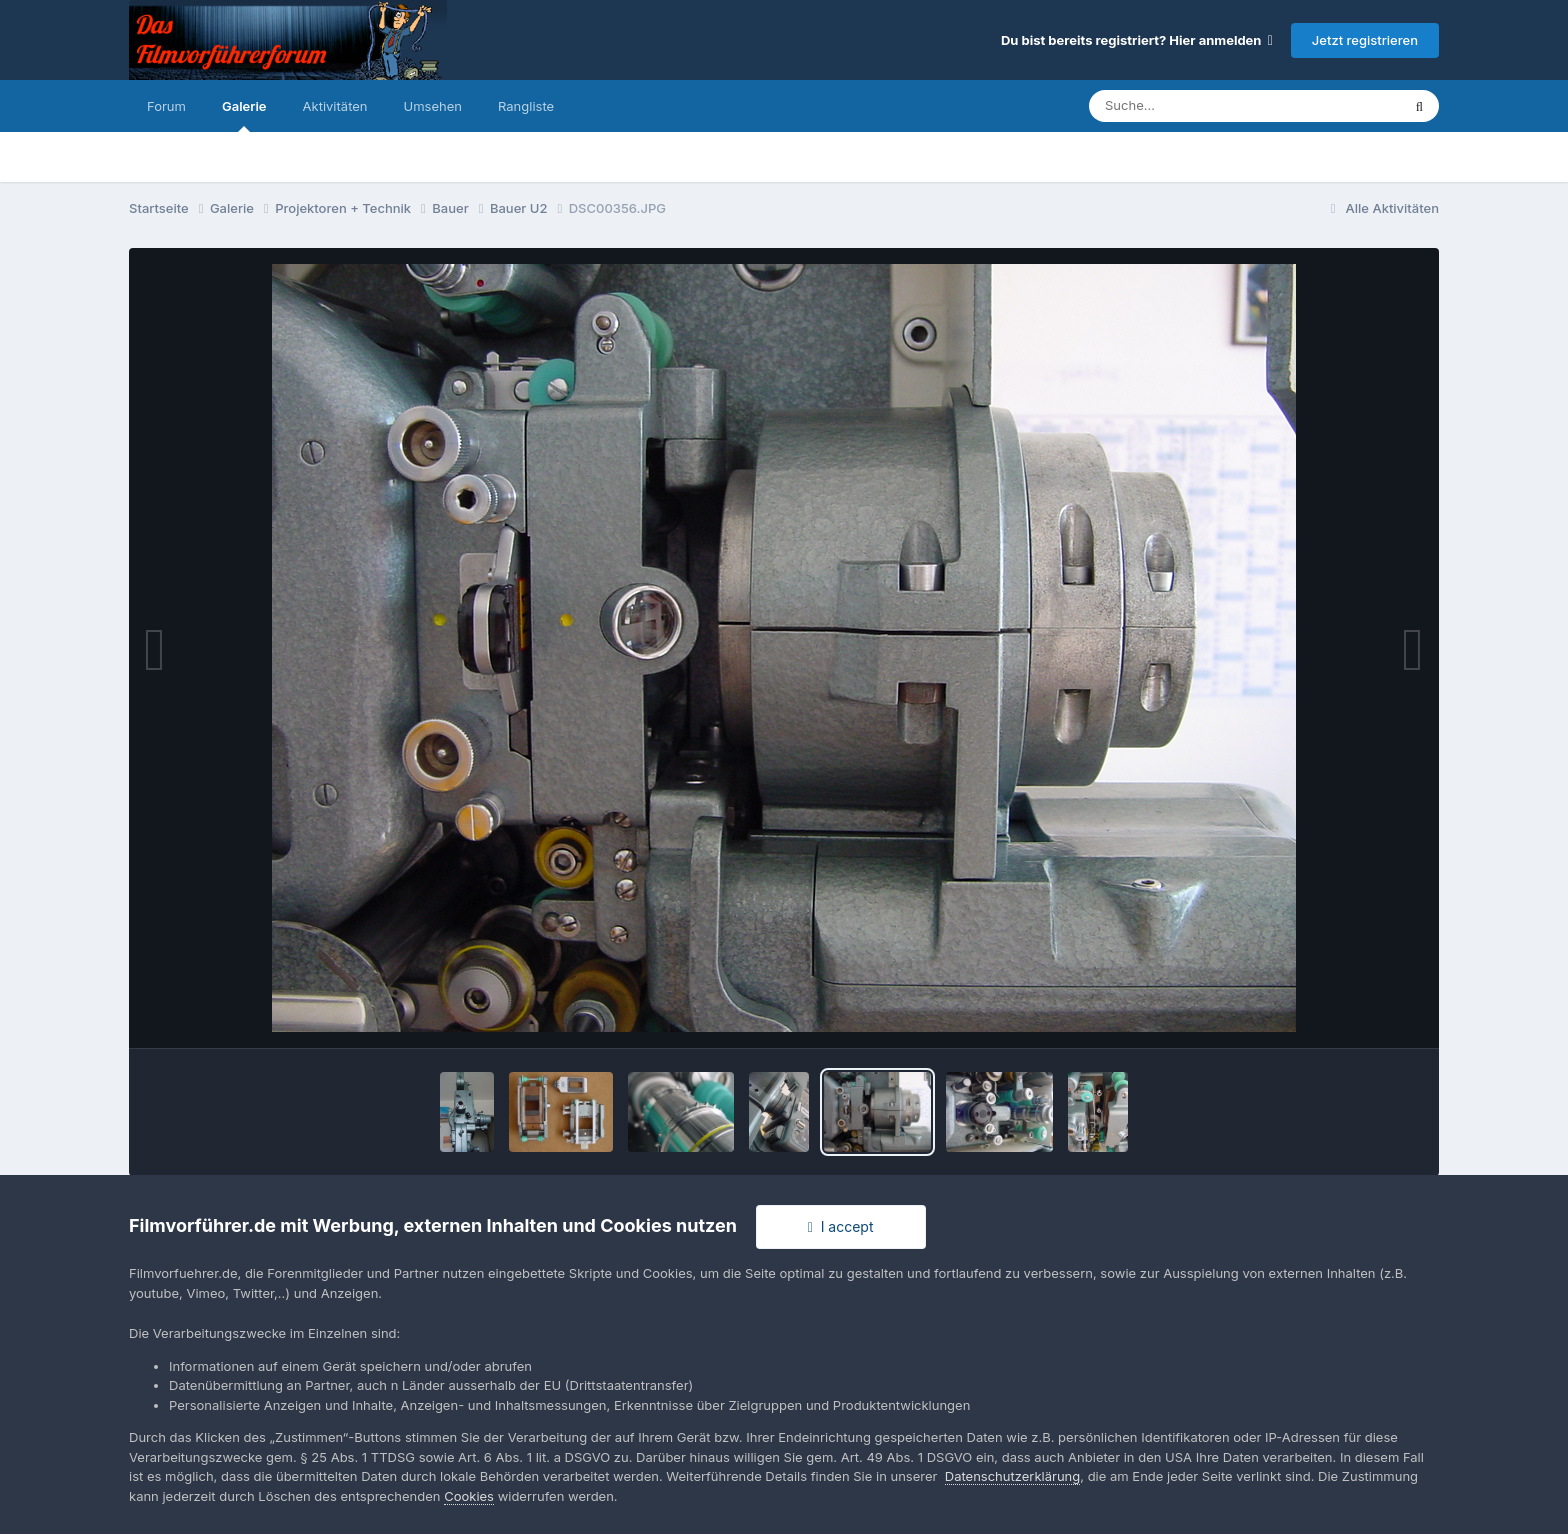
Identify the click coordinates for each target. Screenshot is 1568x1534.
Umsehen (433, 106)
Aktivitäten (335, 106)
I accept (841, 1226)
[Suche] (1204, 106)
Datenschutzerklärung (1012, 1476)
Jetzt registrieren (1365, 40)
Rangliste (526, 106)
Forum (166, 106)
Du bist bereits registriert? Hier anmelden (1137, 40)
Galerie (244, 115)
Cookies (469, 1496)
